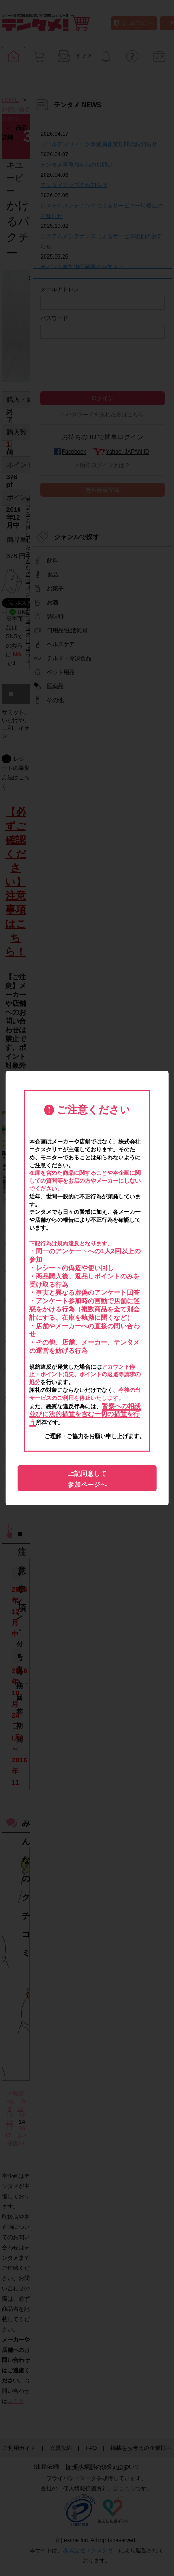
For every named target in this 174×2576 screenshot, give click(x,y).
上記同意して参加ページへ (87, 1479)
